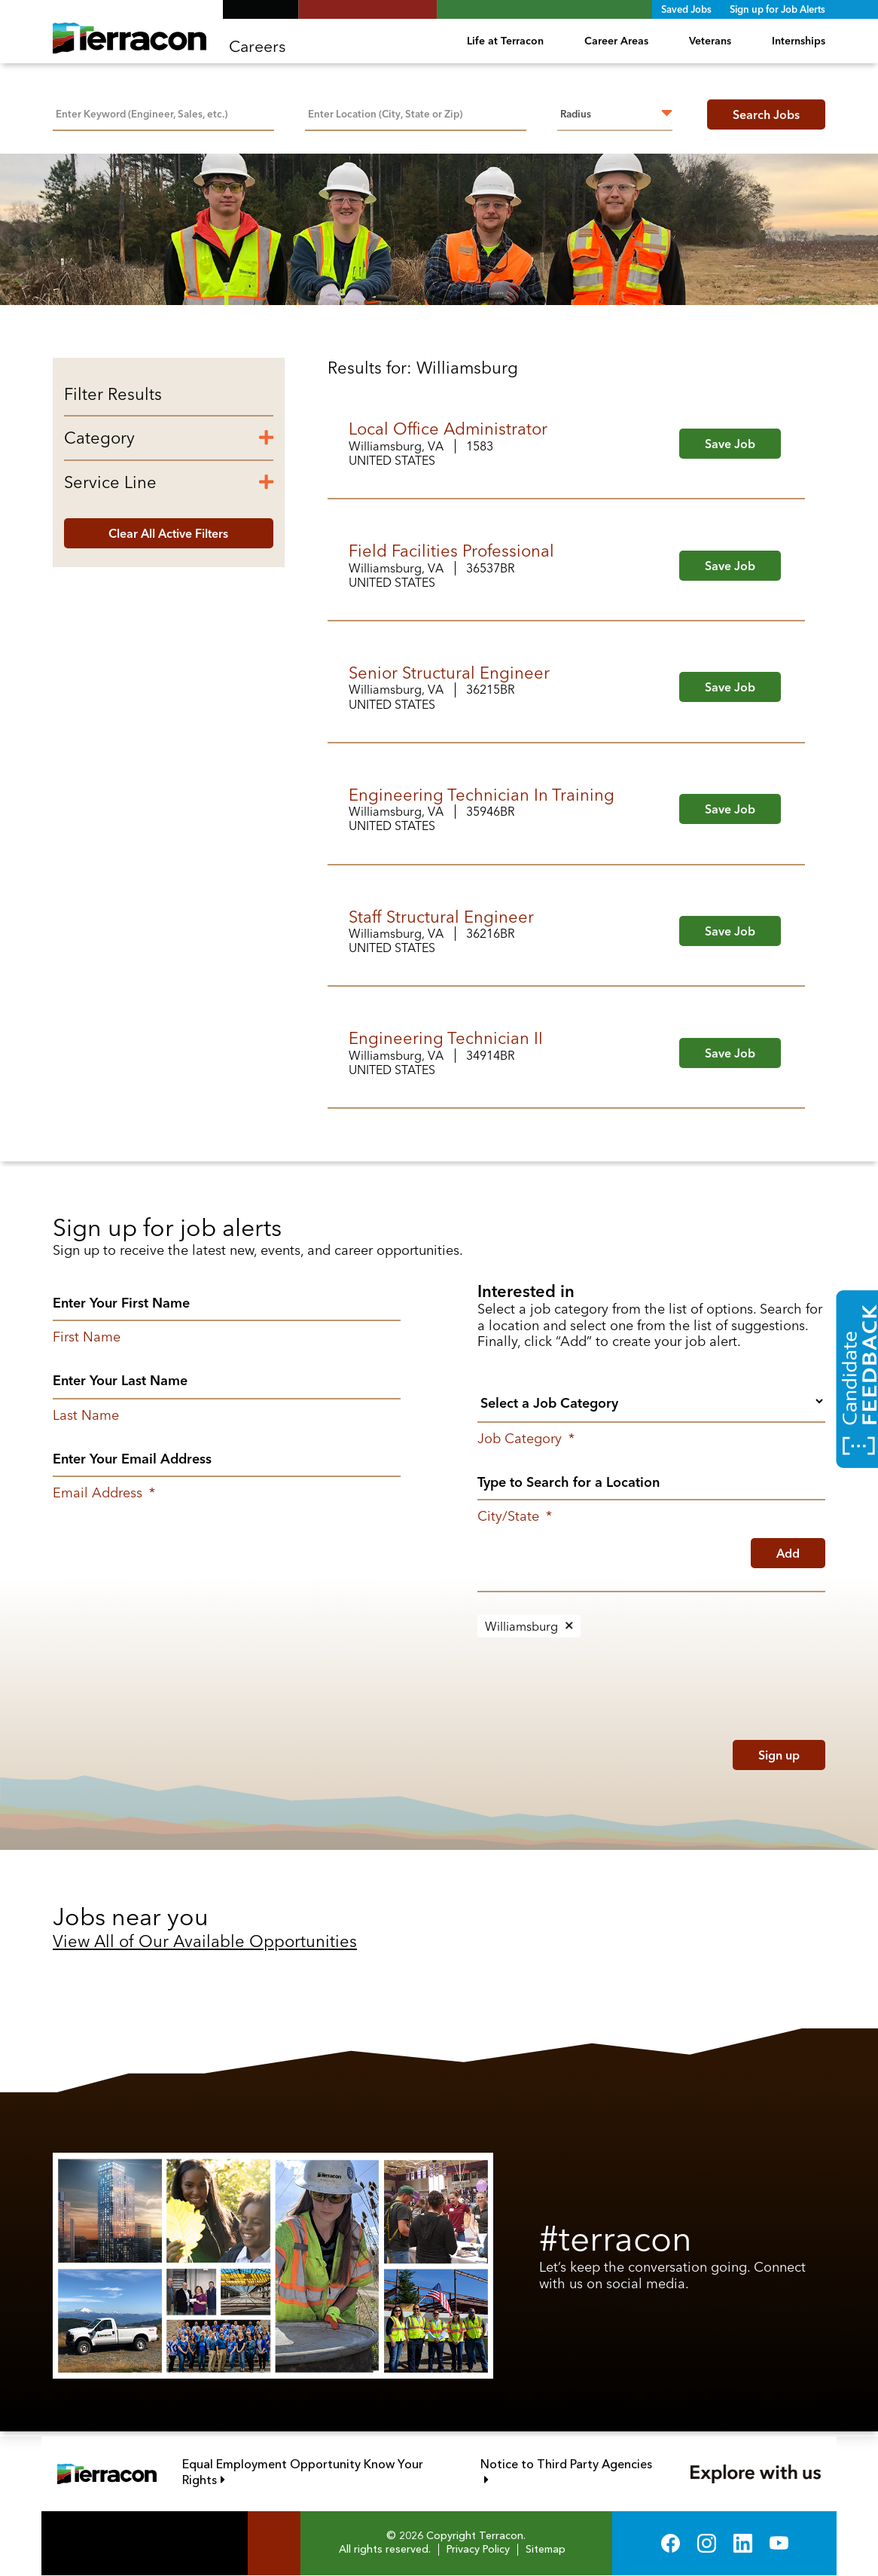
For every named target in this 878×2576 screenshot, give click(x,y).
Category (99, 437)
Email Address (104, 1493)
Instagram (706, 2543)
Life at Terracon (505, 40)
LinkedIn (742, 2543)
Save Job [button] (730, 443)
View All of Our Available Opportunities (205, 1941)
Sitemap (546, 2549)
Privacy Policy (478, 2549)
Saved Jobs (686, 9)
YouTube (779, 2543)
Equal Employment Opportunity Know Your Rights (302, 2473)
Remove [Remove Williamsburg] (569, 1626)
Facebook (670, 2543)
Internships (798, 40)
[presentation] (573, 1751)
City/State (514, 1516)
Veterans (710, 40)
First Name (86, 1337)
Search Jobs (766, 114)
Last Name (86, 1415)
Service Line (110, 482)
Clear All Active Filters (168, 533)
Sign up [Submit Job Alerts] (779, 1755)
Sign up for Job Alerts (777, 9)
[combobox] (415, 112)
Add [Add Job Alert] (788, 1553)
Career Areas (616, 40)
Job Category (526, 1438)
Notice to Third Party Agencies (569, 2464)
